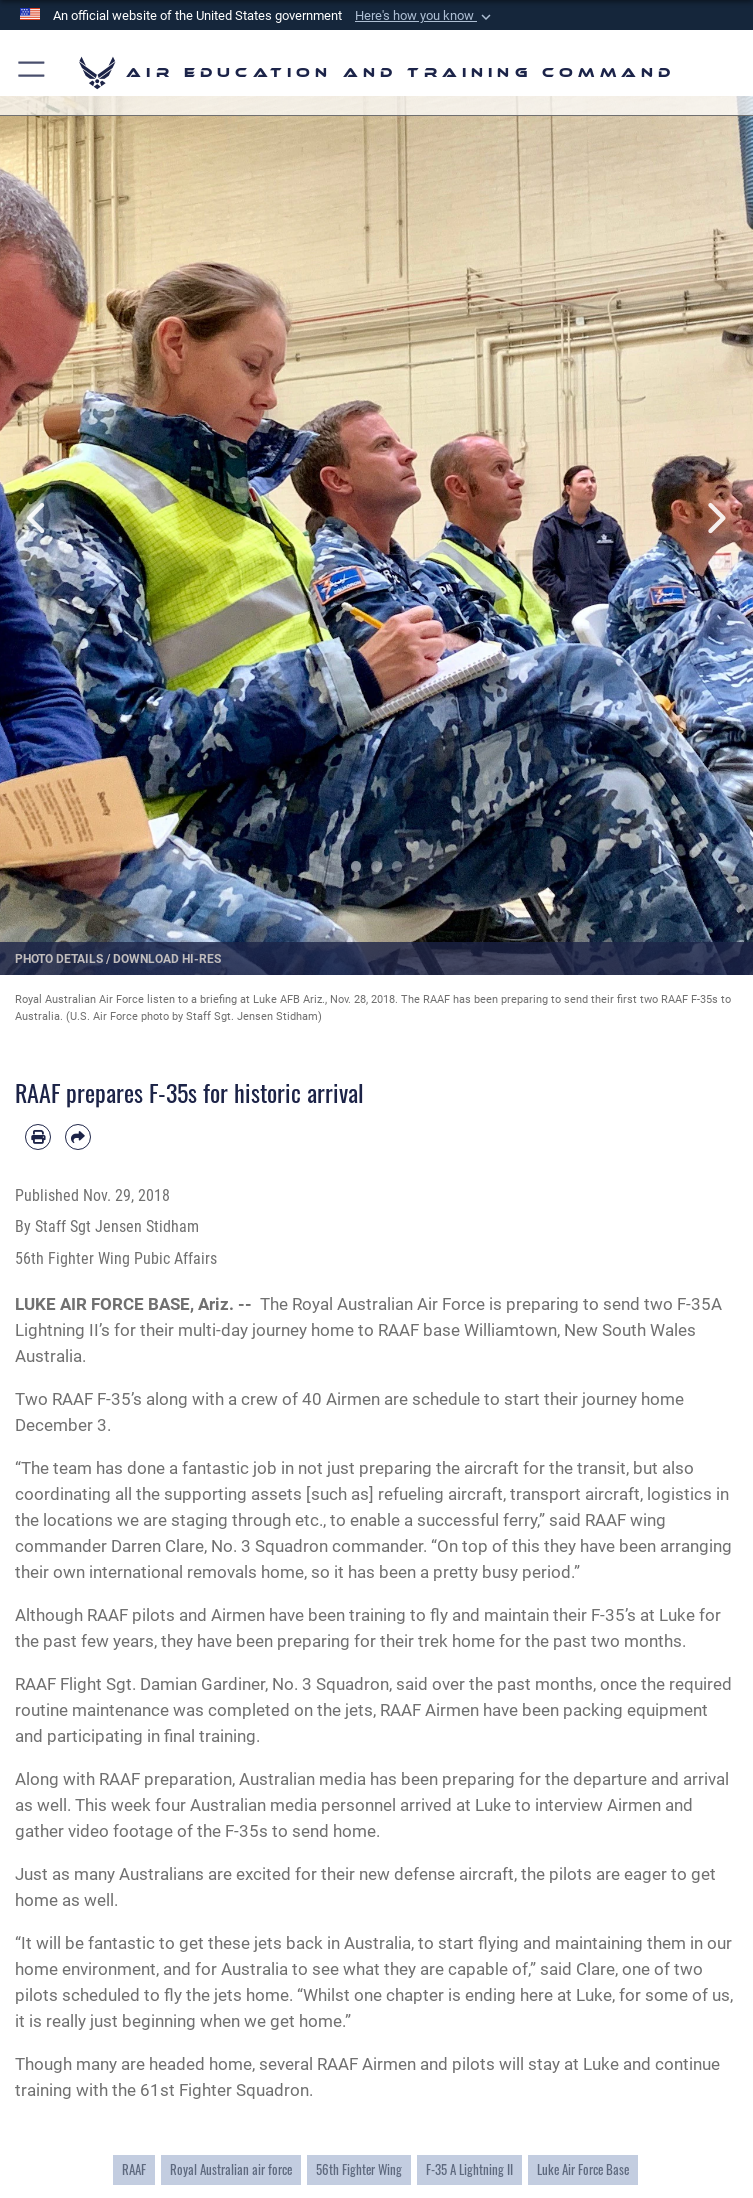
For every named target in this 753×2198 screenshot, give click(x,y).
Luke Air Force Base (583, 2169)
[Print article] (38, 1137)
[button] (425, 16)
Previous (37, 518)
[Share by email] (78, 1137)
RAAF (134, 2169)
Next (715, 518)
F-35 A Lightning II (469, 2169)
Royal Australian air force (231, 2169)
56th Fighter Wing (359, 2169)
